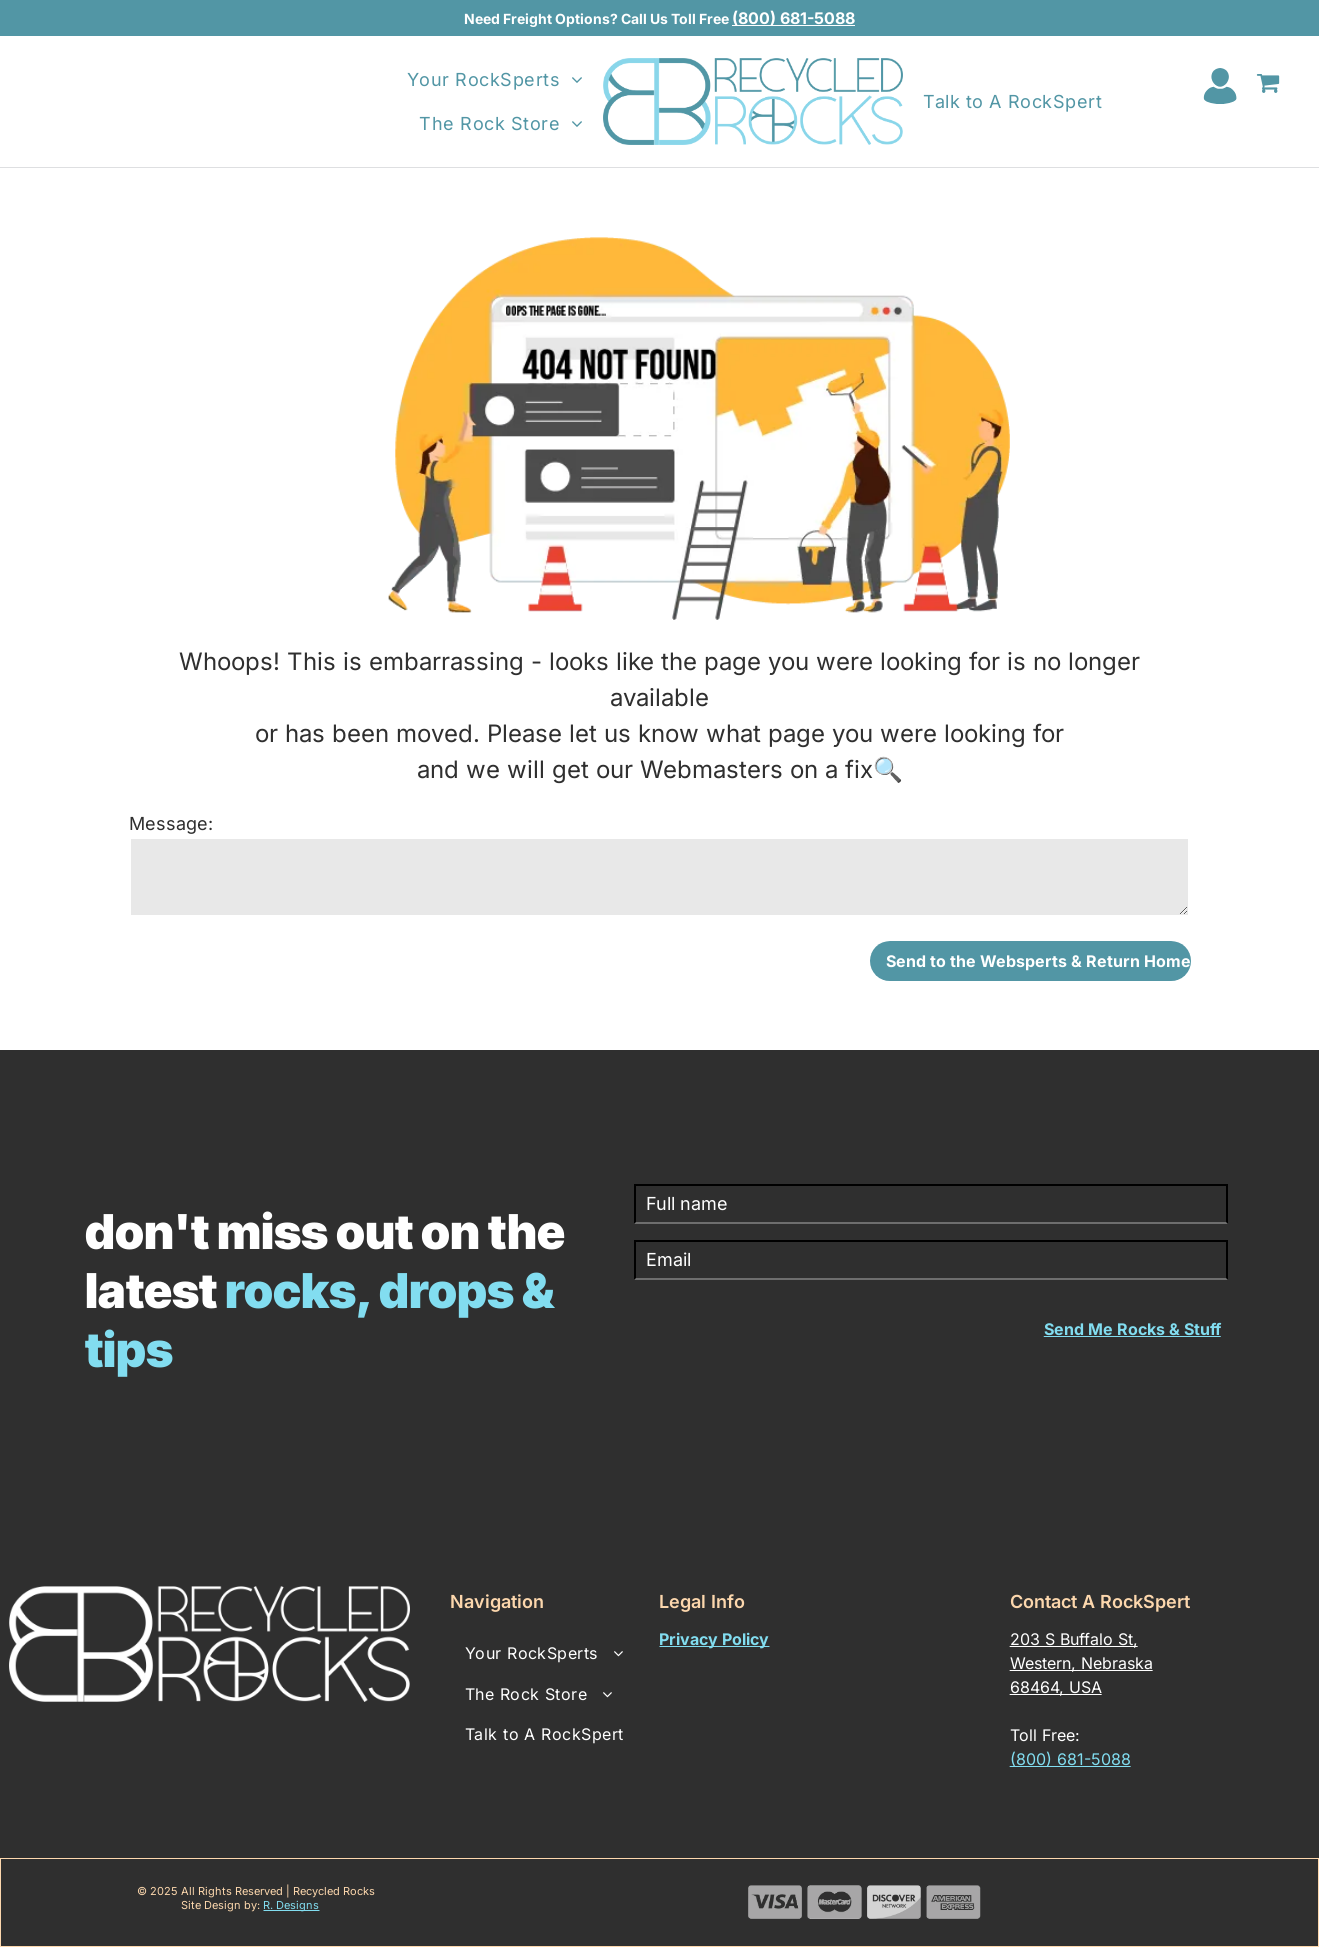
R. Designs (291, 1905)
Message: (171, 823)
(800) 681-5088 (793, 18)
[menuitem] (495, 80)
